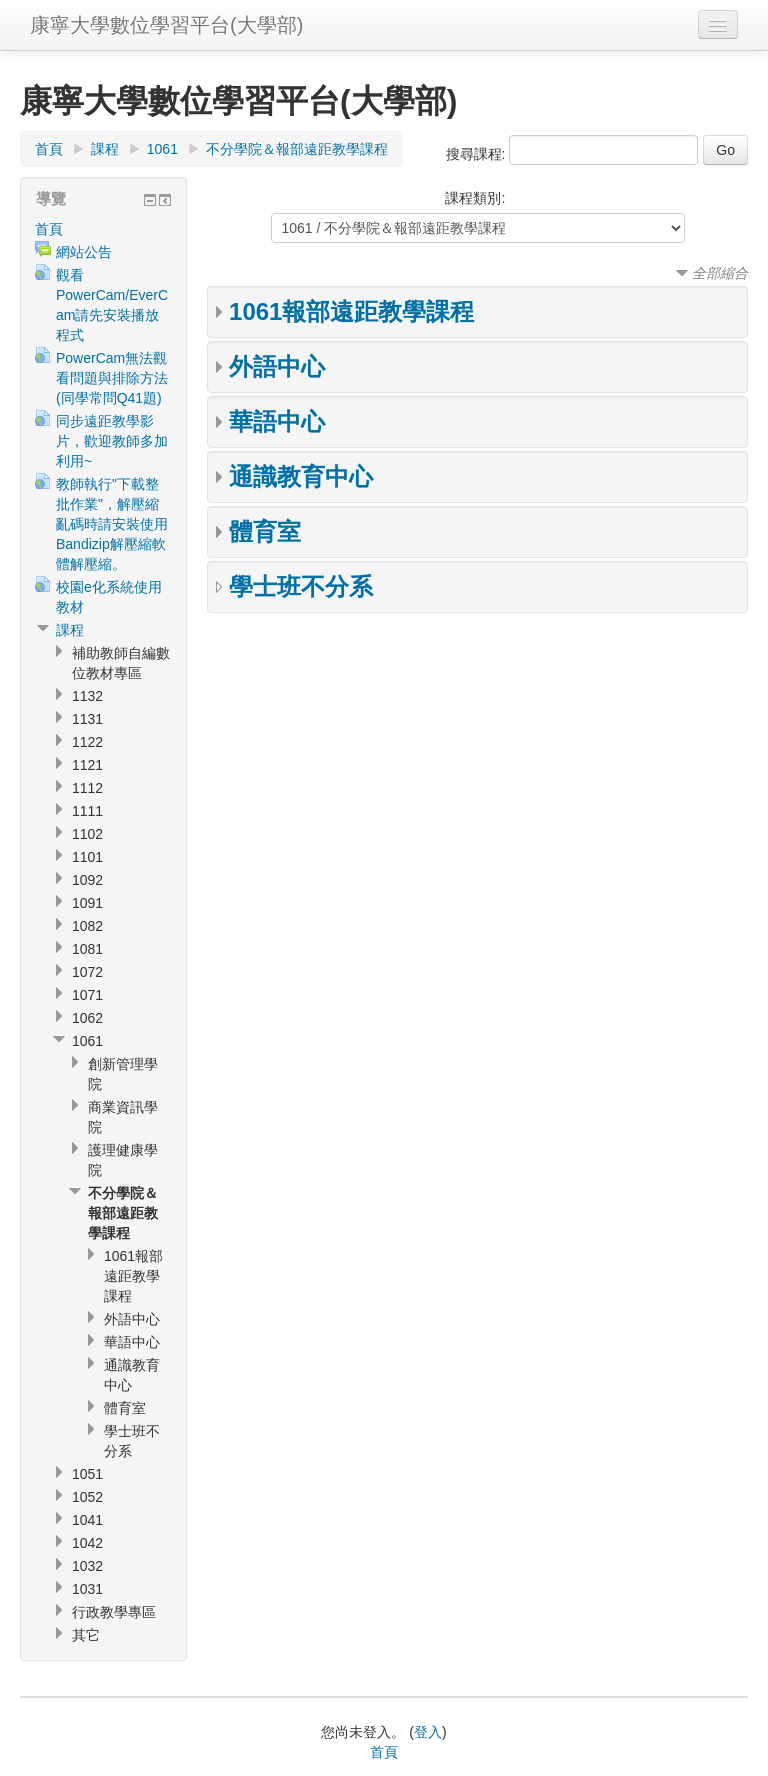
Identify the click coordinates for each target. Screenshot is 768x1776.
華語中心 (277, 421)
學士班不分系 (301, 586)
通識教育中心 (301, 476)
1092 (87, 880)
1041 (87, 1520)
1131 (87, 719)
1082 (87, 926)
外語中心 (277, 366)
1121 (87, 765)
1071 (87, 995)
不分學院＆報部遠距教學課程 (297, 149)
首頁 (49, 149)
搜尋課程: (478, 154)
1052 (87, 1497)
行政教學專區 (114, 1612)
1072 (87, 972)
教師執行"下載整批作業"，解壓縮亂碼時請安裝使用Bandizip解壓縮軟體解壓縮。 (112, 524)
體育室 (265, 531)
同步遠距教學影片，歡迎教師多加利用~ (112, 441)
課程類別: (475, 198)
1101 (87, 857)
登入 (428, 1732)
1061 (162, 149)
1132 (87, 696)
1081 (87, 949)
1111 (87, 811)
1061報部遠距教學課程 (351, 311)
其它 (86, 1635)
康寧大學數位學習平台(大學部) (166, 25)
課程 (105, 149)
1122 (87, 742)
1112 (87, 788)
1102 (87, 834)
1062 (87, 1018)
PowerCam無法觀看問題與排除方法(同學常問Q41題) (112, 378)
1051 (87, 1474)
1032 (87, 1566)
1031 (87, 1589)
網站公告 (84, 252)
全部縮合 (720, 273)
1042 (87, 1543)
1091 (87, 903)
